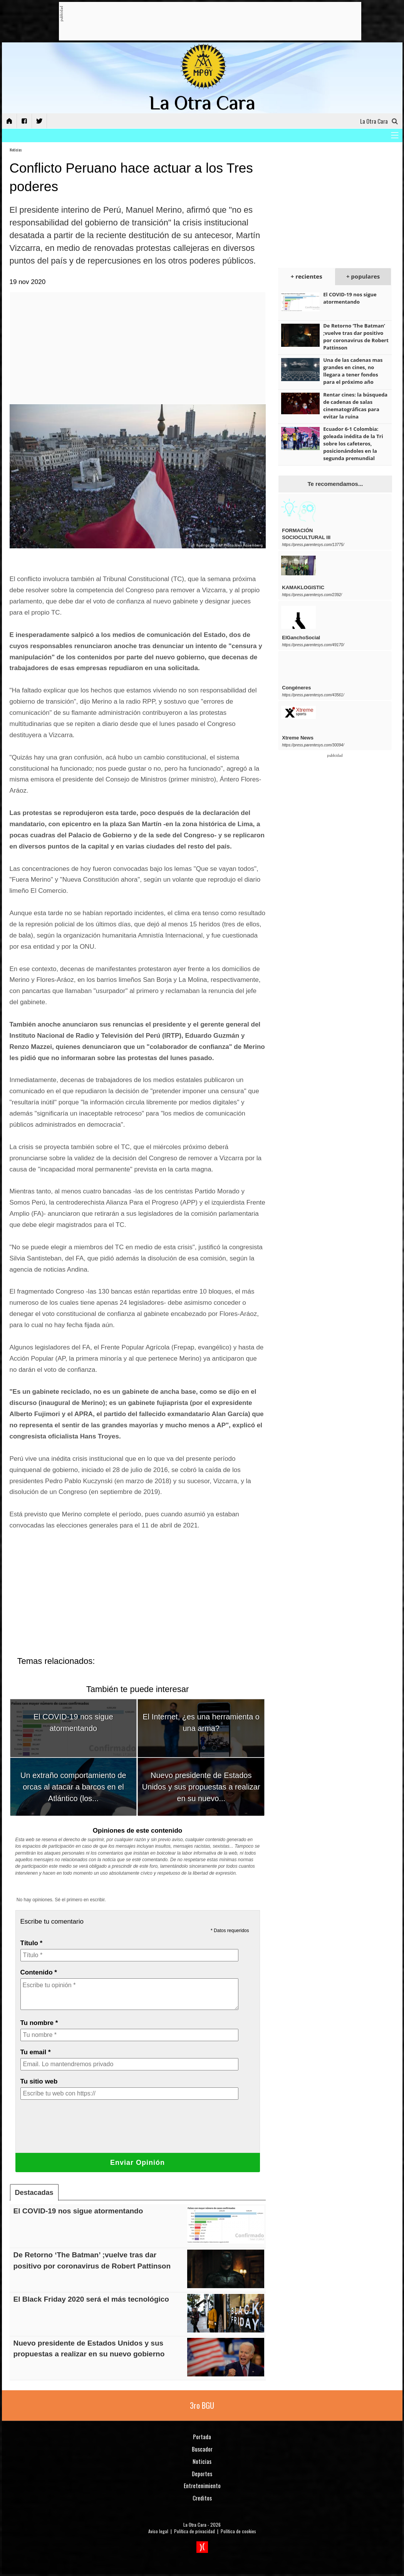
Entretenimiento (202, 2485)
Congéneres (296, 688)
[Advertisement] (203, 21)
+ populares (363, 276)
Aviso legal (158, 2531)
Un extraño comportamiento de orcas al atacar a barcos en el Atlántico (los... (73, 1787)
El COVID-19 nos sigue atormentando (78, 2211)
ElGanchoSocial (301, 637)
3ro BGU (202, 2405)
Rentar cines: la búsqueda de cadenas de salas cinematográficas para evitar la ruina (355, 405)
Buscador (202, 2449)
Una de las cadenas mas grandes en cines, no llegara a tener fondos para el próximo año (352, 370)
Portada (202, 2436)
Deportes (202, 2473)
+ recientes (306, 276)
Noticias (16, 150)
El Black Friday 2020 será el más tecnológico (91, 2299)
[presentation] (78, 2132)
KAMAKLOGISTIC (303, 587)
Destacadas (34, 2192)
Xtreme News (297, 738)
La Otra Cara (194, 2524)
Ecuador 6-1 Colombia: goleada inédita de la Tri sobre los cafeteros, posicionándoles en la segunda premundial (353, 443)
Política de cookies (238, 2531)
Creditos (202, 2498)
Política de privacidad (194, 2531)
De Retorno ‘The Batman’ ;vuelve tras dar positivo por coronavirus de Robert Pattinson (356, 336)
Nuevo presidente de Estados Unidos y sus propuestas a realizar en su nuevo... (201, 1787)
